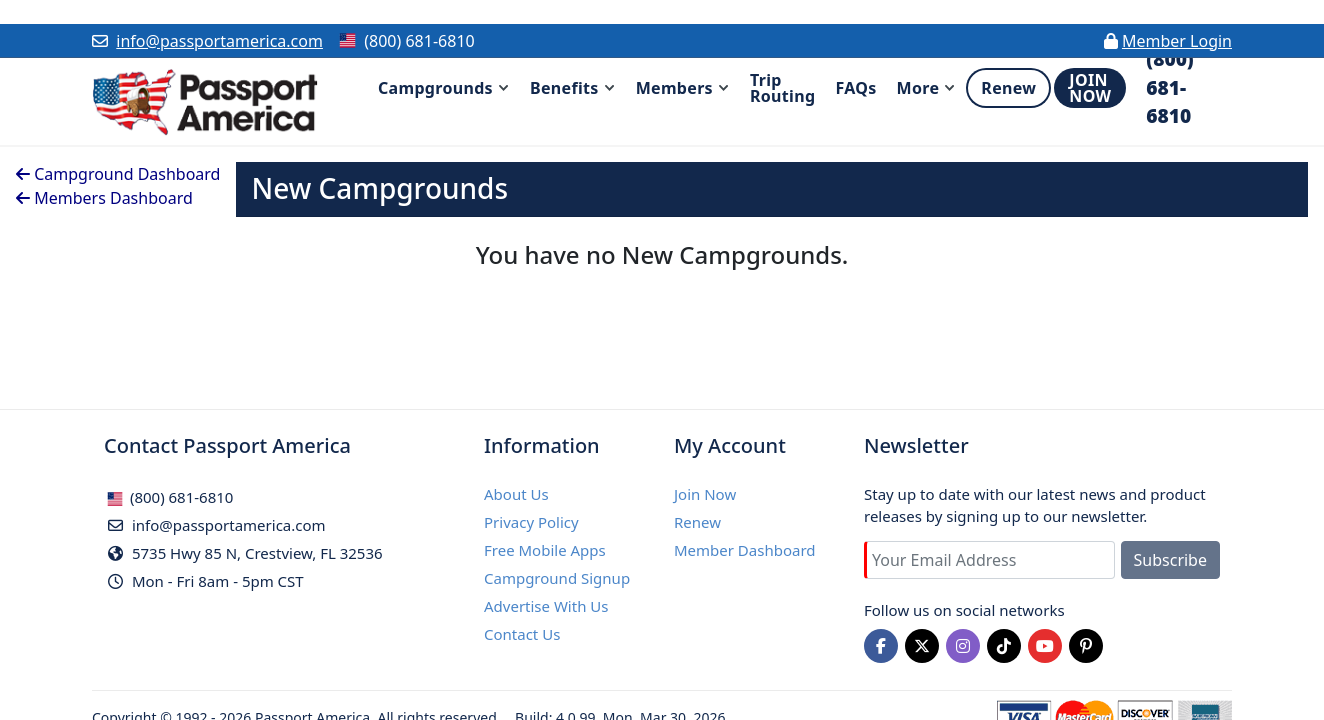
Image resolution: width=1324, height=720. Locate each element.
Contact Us (522, 634)
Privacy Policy (531, 522)
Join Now (705, 494)
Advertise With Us (546, 606)
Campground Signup (557, 578)
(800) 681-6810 (170, 497)
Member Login (1177, 41)
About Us (516, 494)
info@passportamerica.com (219, 41)
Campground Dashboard (118, 174)
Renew (697, 522)
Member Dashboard (745, 550)
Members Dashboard (104, 198)
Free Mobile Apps (545, 550)
